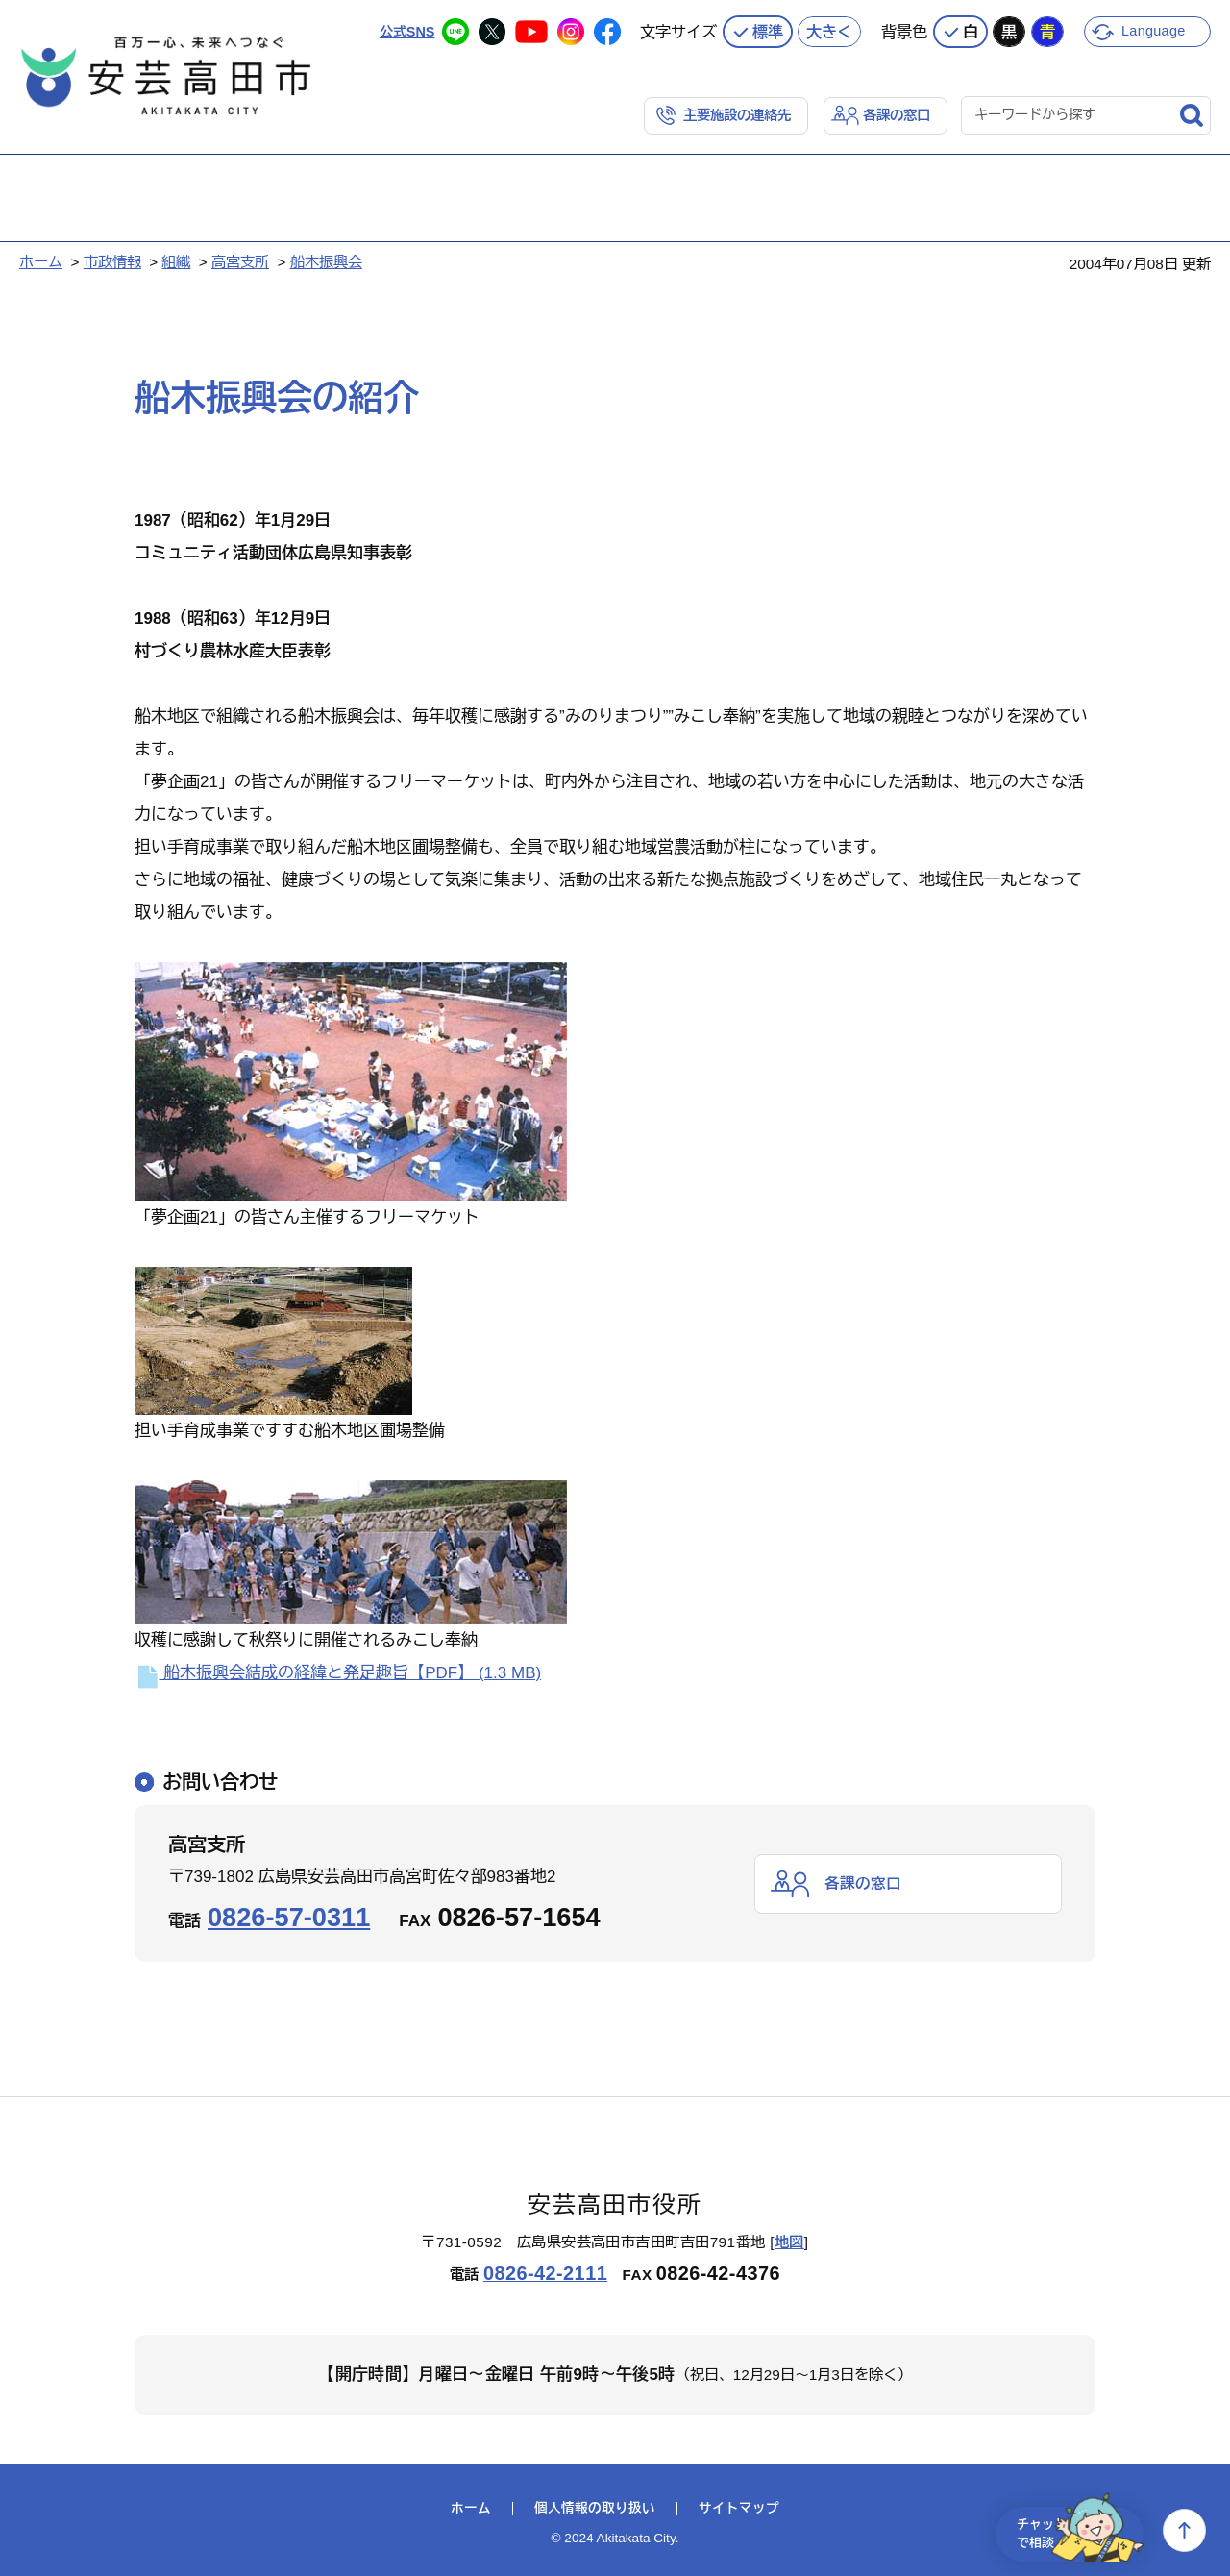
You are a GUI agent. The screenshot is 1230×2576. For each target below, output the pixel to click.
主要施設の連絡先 (728, 112)
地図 (789, 2240)
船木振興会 (326, 260)
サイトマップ (739, 2507)
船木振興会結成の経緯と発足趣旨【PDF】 (338, 1671)
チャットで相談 (1069, 2530)
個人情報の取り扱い (594, 2507)
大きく (829, 28)
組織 (175, 260)
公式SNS (405, 28)
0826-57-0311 (289, 1915)
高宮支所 (240, 260)
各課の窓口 (894, 112)
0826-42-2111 (545, 2271)
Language (1155, 28)
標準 (767, 28)
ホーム (40, 260)
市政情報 (112, 260)
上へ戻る (1184, 2530)
